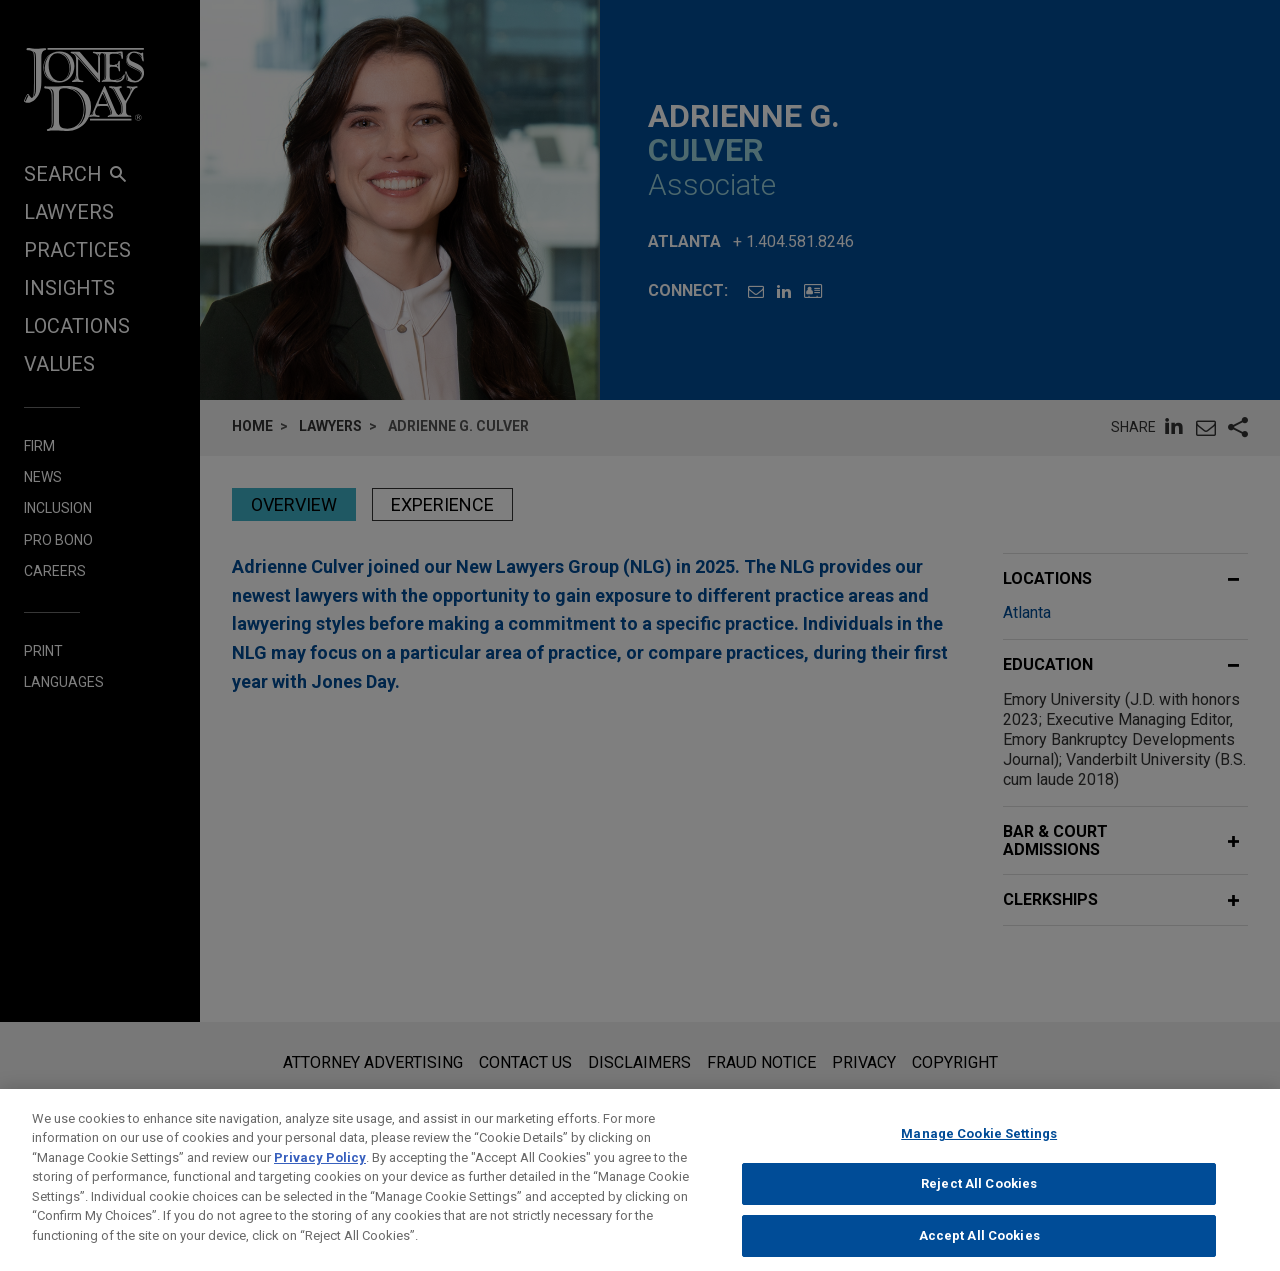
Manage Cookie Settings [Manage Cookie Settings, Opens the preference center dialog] (979, 1155)
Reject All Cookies (979, 1206)
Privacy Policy (320, 1179)
